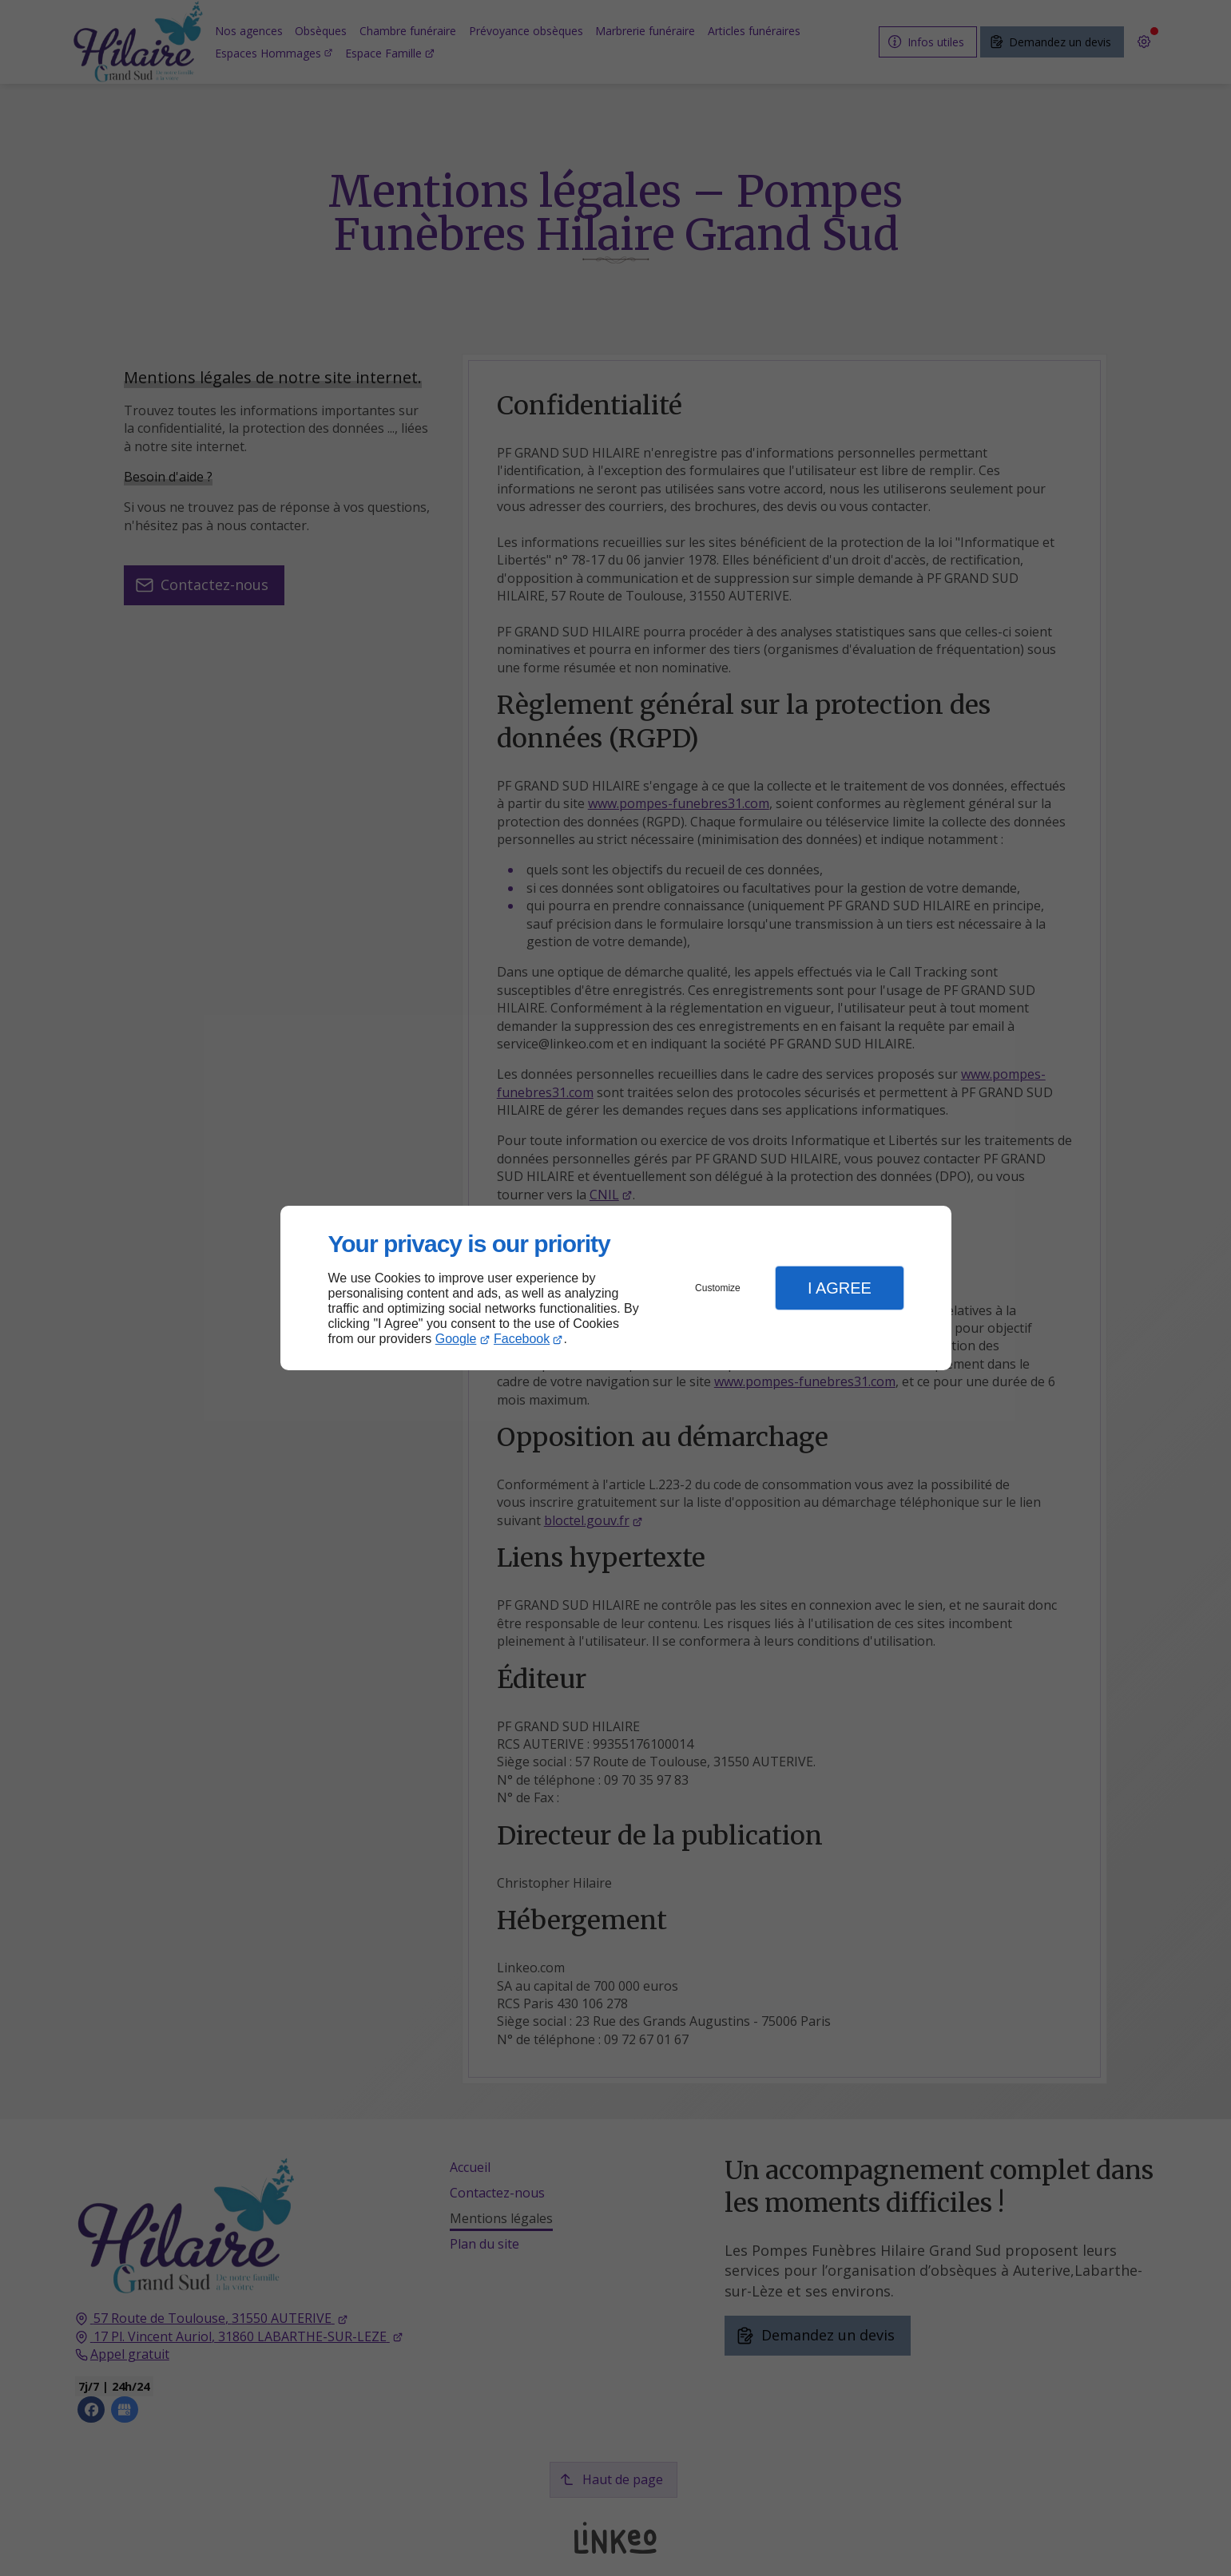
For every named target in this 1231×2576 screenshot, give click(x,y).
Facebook (522, 1338)
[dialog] (615, 1288)
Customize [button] (718, 1288)
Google (456, 1338)
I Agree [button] (840, 1288)
